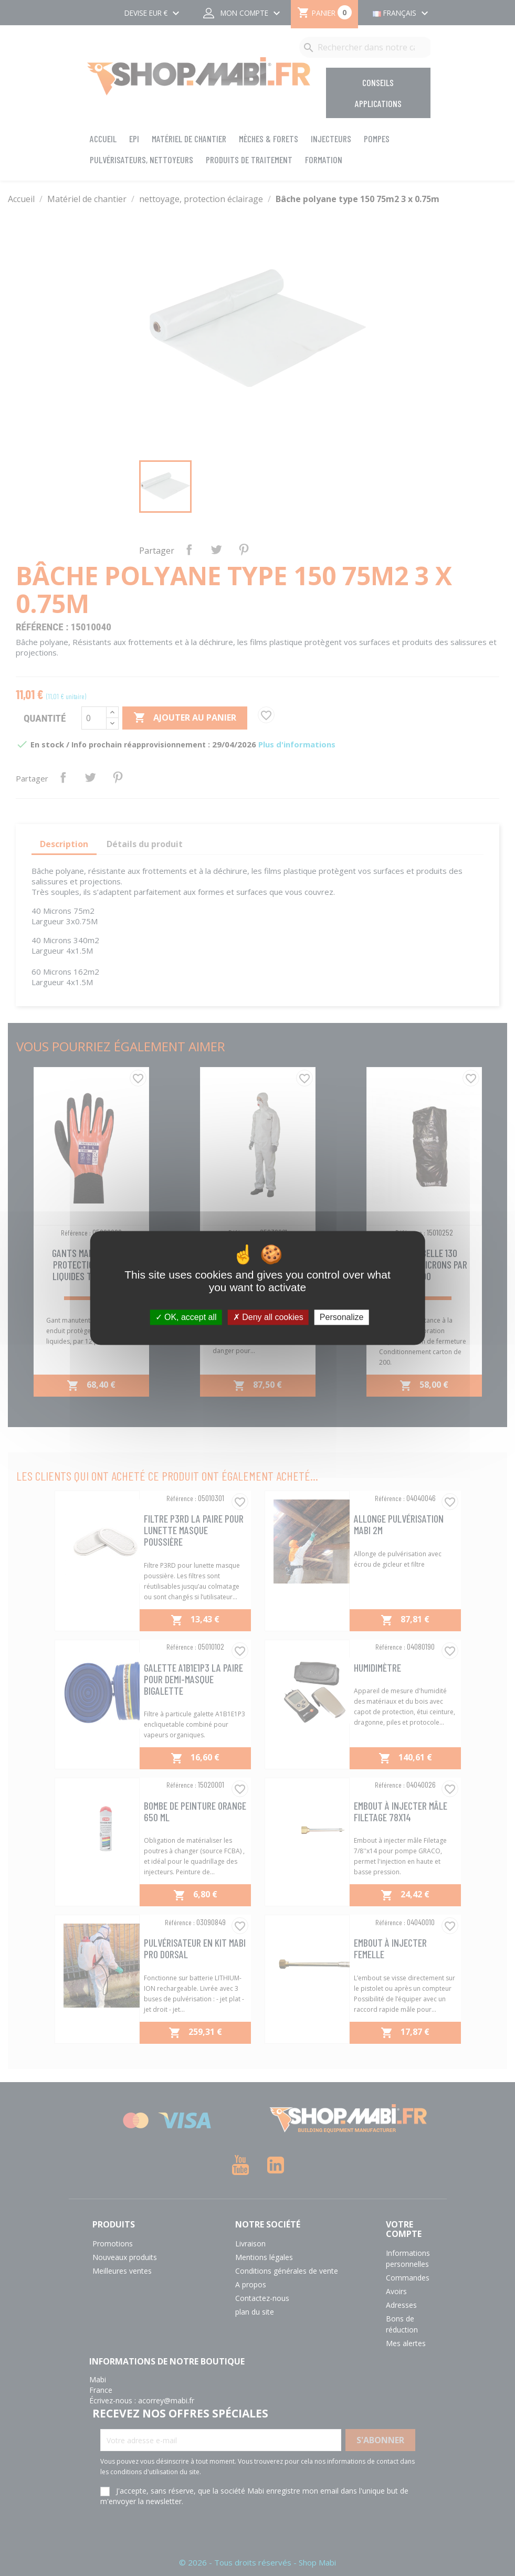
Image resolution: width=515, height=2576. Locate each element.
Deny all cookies (268, 1317)
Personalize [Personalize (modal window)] (342, 1317)
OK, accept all (186, 1317)
